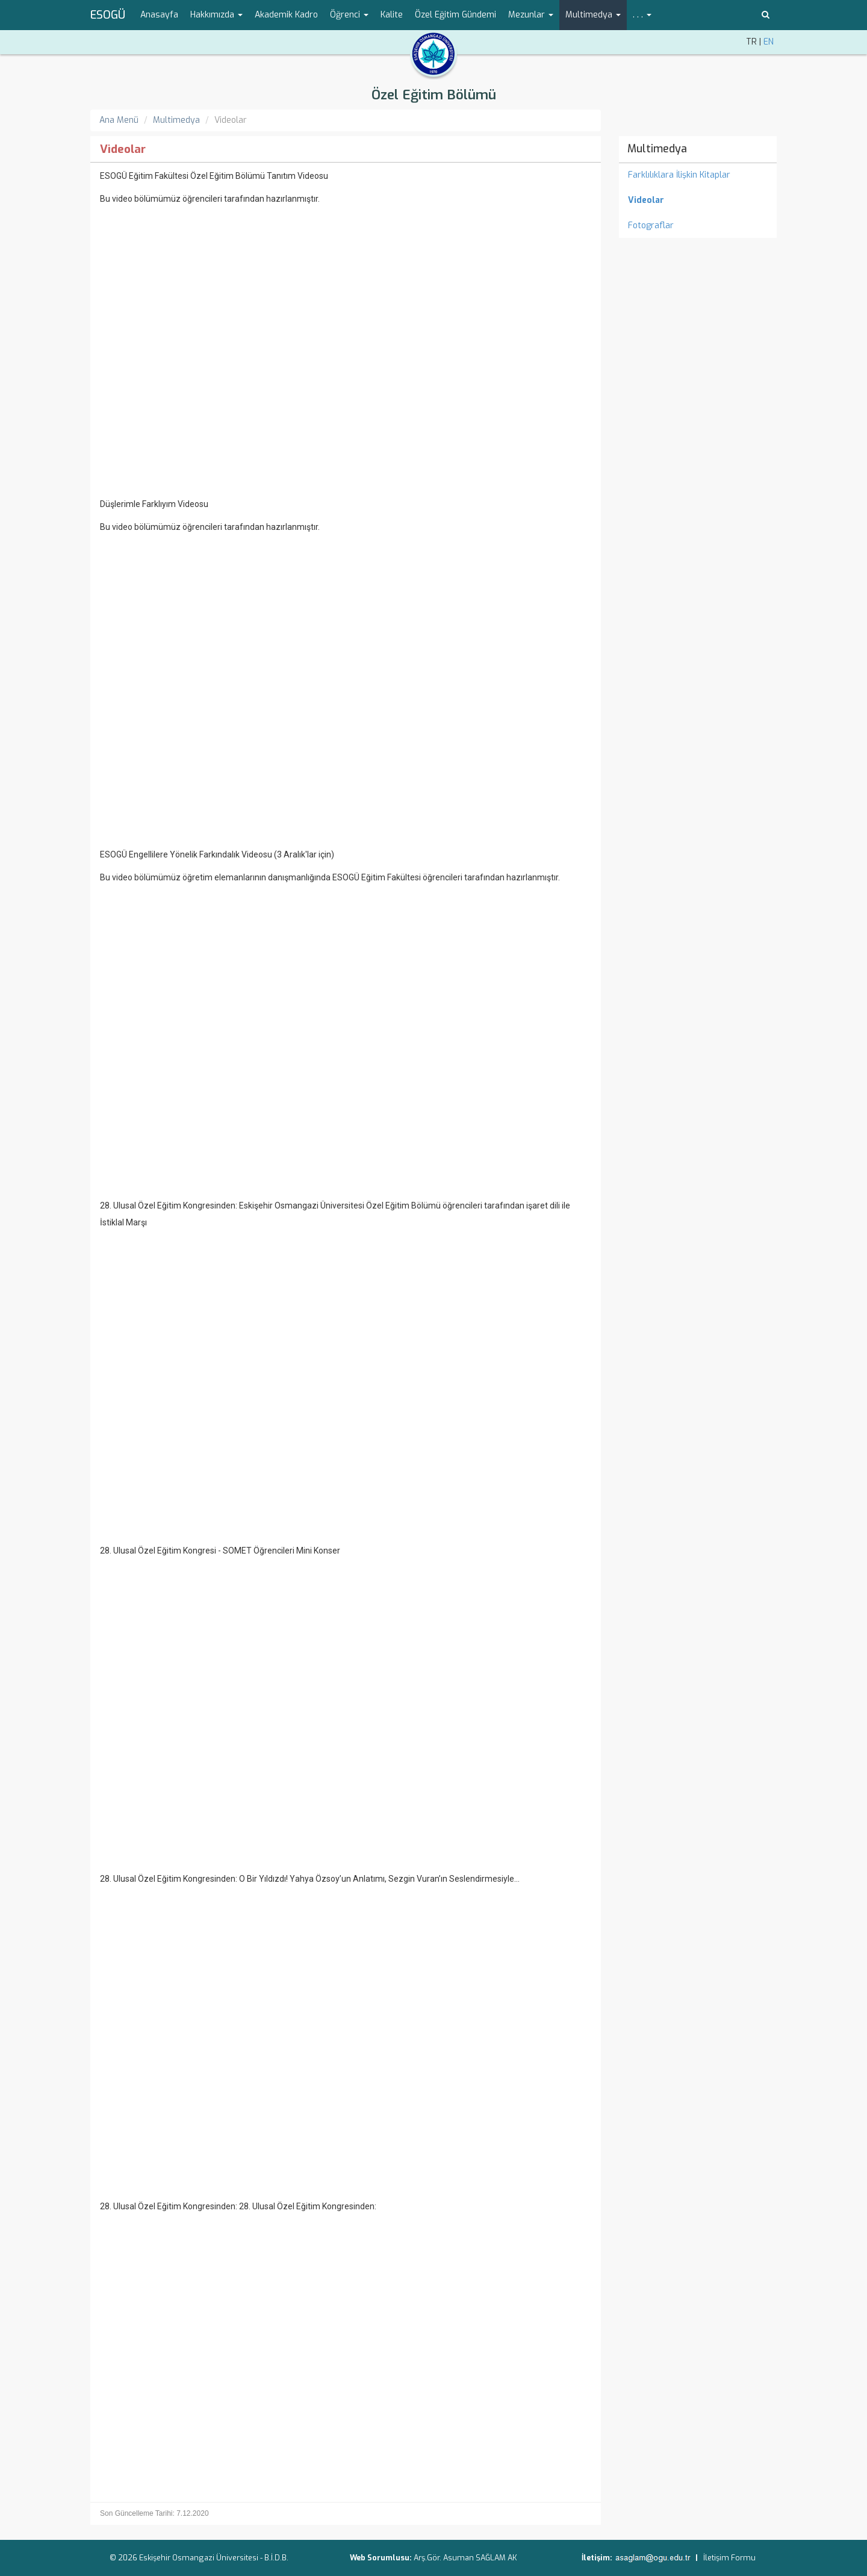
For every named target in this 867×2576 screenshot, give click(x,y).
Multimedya (176, 120)
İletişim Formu (729, 2558)
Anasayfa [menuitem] (159, 14)
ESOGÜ (107, 15)
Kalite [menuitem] (392, 14)
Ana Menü (118, 120)
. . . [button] (642, 14)
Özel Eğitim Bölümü (433, 95)
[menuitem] (698, 200)
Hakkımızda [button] (216, 14)
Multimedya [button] (593, 14)
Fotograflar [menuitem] (651, 225)
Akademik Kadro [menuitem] (286, 14)
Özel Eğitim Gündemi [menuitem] (455, 14)
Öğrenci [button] (349, 14)
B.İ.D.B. (276, 2558)
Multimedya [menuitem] (657, 149)
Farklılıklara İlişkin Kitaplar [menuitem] (679, 175)
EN (768, 42)
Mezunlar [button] (530, 14)
